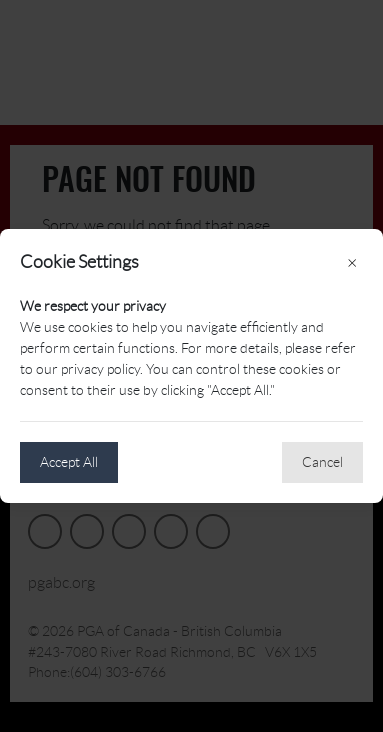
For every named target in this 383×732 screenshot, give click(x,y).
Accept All (69, 462)
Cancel (322, 462)
